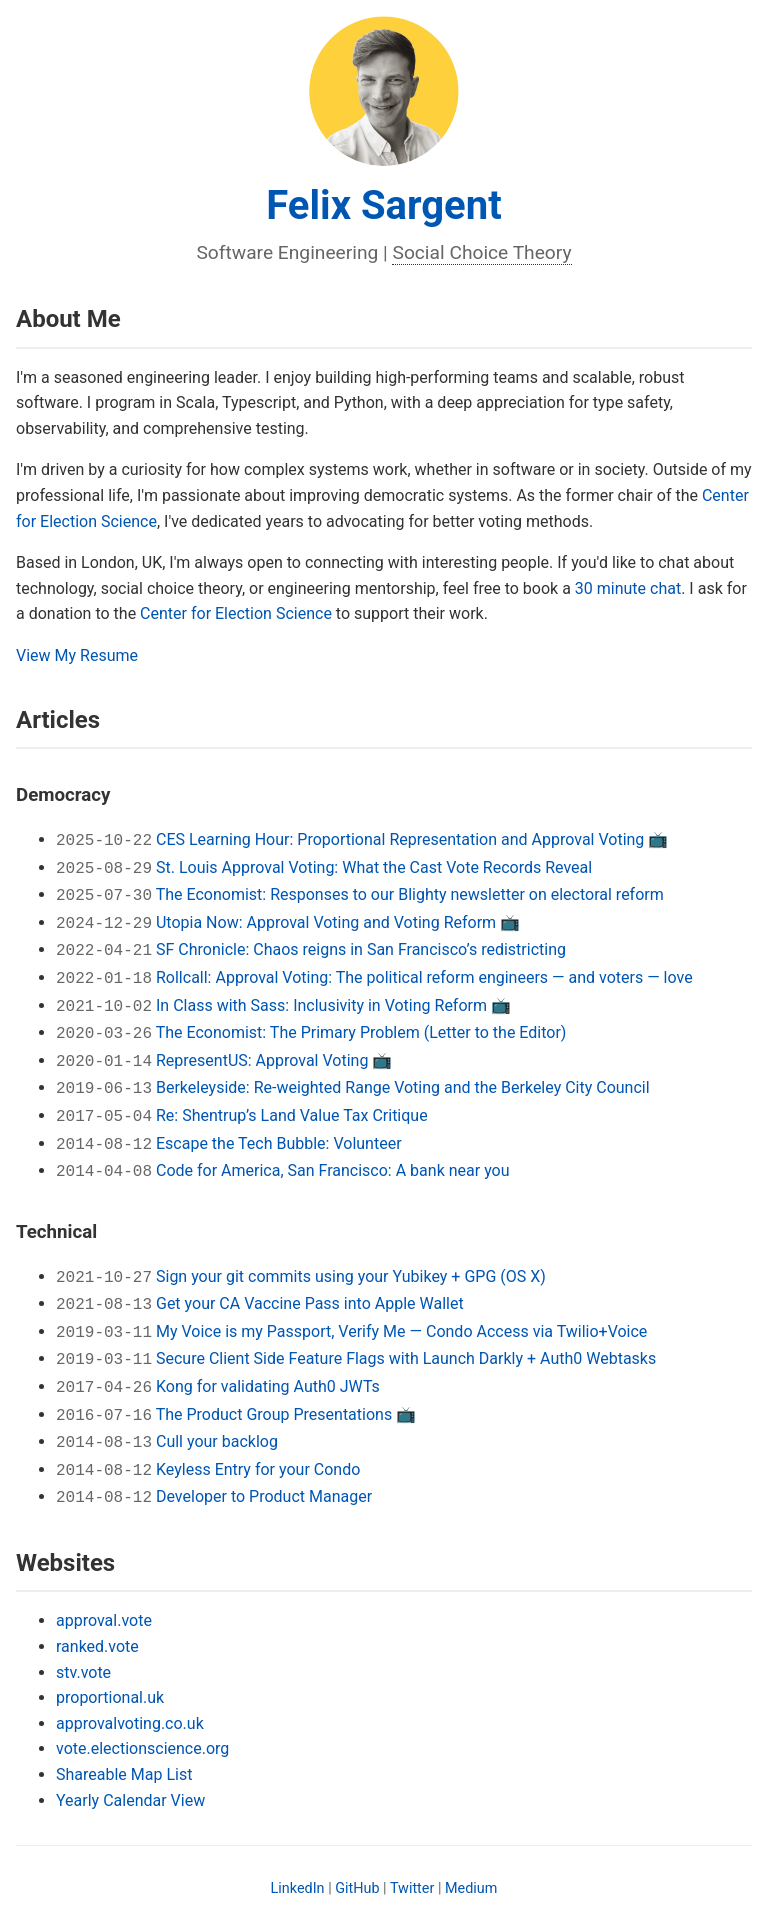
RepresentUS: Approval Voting (262, 1060)
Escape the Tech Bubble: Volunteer (279, 1143)
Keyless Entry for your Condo (258, 1469)
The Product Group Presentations (274, 1414)
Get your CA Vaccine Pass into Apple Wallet (310, 1303)
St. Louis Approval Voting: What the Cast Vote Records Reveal (374, 867)
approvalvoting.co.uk (130, 1723)
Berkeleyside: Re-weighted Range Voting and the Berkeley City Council (403, 1087)
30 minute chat (628, 588)
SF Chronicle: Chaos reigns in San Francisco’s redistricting (361, 949)
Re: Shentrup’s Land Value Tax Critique (292, 1115)
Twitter (412, 1888)
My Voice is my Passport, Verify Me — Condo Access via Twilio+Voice (401, 1331)
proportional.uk (110, 1697)
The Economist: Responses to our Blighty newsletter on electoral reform (410, 894)
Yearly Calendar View (130, 1800)
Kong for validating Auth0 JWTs (268, 1386)
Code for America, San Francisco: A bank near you (333, 1170)
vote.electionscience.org (142, 1748)
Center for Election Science (236, 613)
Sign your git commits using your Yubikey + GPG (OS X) (351, 1276)
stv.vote (83, 1672)
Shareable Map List (124, 1774)
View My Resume (77, 655)
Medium (471, 1888)
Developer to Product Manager (264, 1496)
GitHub (357, 1888)
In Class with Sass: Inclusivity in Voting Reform (321, 1005)
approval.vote (104, 1620)
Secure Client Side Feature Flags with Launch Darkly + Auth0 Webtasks (406, 1358)
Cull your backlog (217, 1441)
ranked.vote (97, 1646)
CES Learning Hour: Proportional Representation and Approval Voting (400, 839)
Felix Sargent (383, 205)
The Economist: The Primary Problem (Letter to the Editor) (361, 1032)
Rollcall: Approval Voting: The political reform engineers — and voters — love (424, 977)
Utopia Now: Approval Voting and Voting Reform (326, 922)
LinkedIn (298, 1888)
